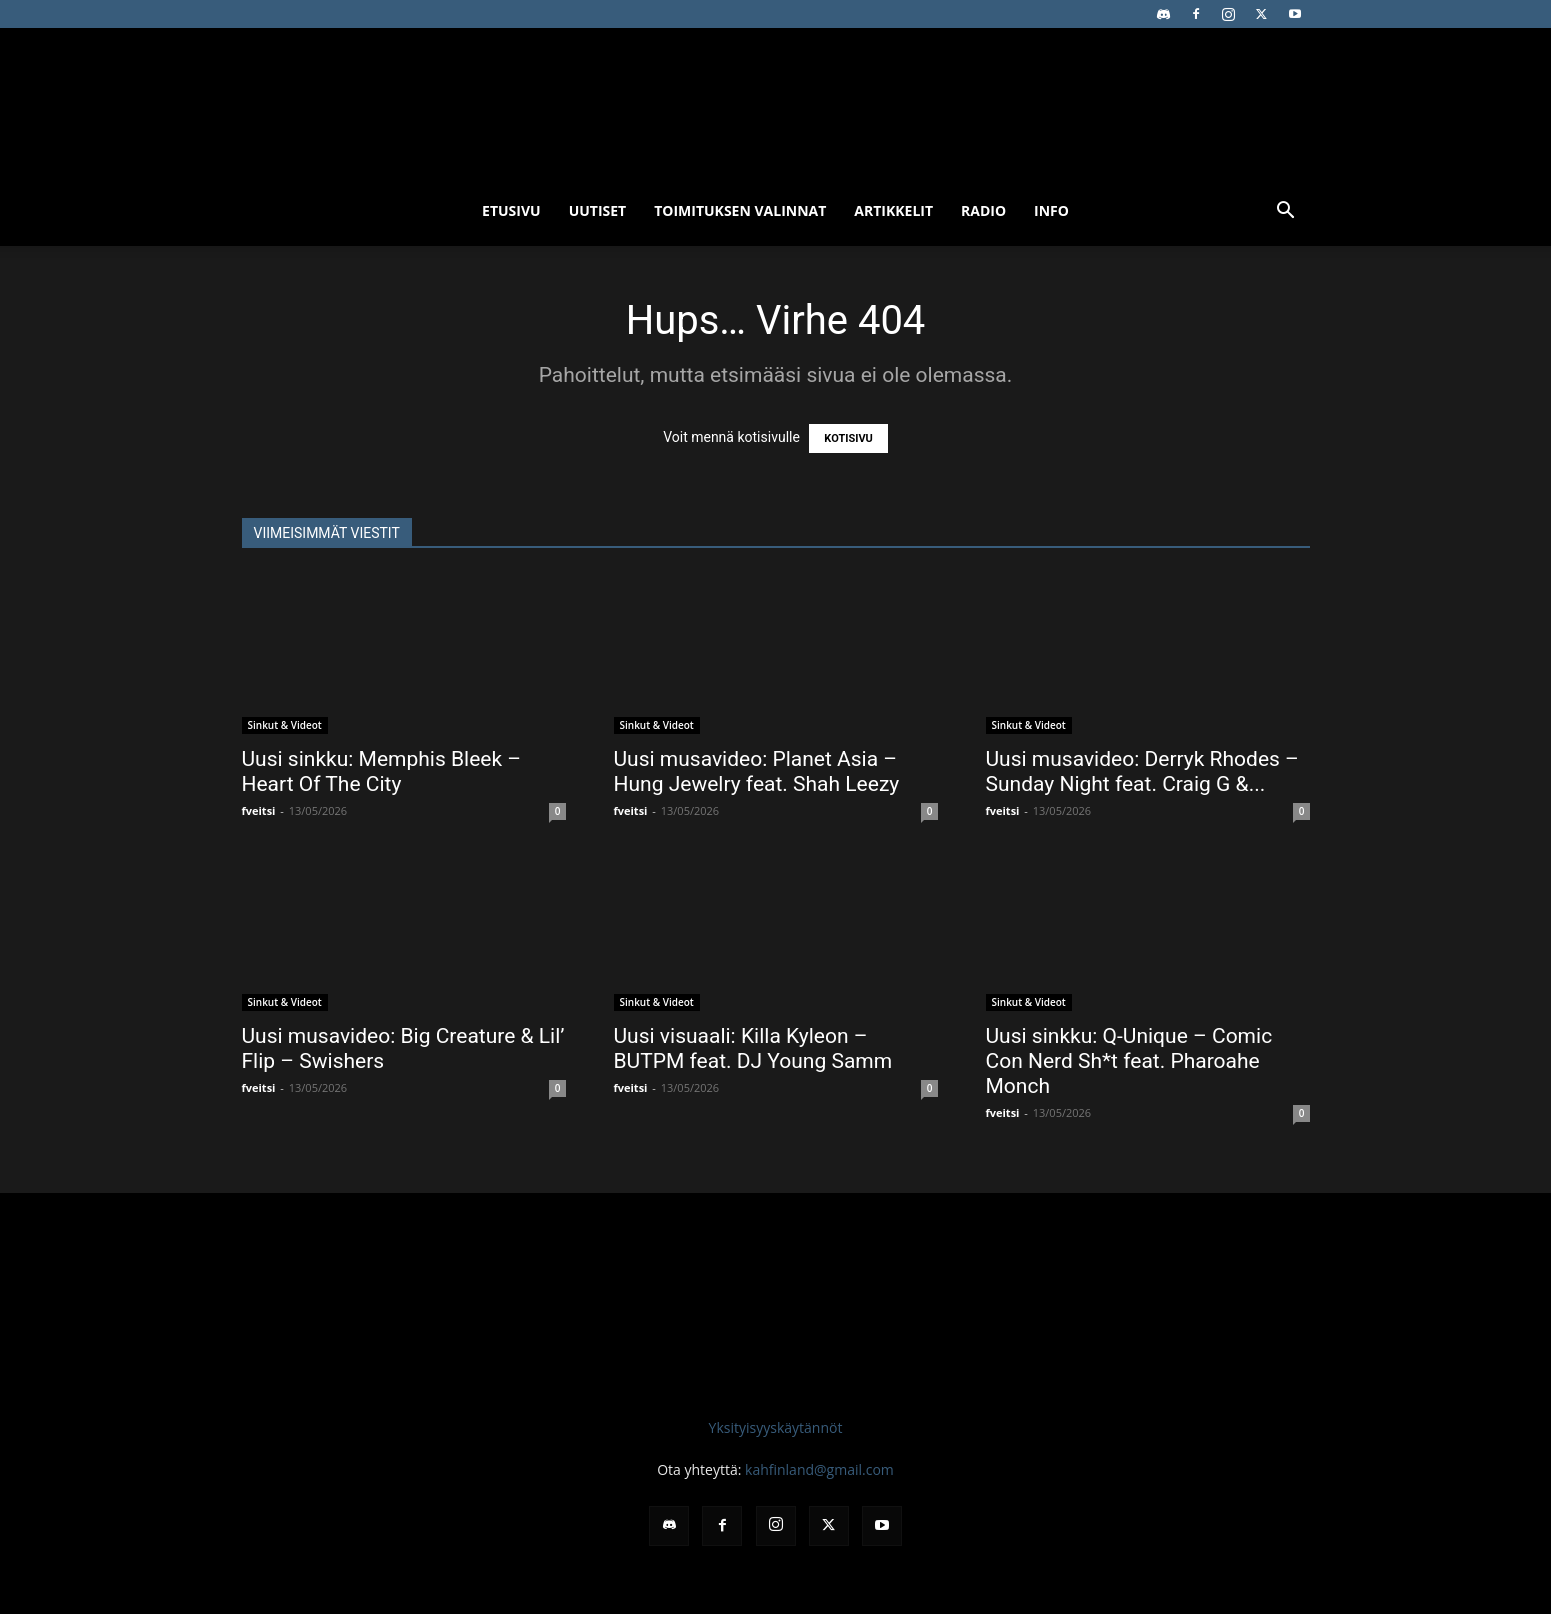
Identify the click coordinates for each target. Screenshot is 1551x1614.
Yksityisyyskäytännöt (776, 1427)
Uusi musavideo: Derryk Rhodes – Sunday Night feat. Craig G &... (1142, 771)
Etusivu (511, 210)
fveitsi (259, 810)
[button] (1286, 212)
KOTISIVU (848, 438)
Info (1051, 210)
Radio (983, 210)
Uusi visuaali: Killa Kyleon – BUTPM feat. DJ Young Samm (753, 1048)
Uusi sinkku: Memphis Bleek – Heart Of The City (382, 771)
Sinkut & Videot (285, 725)
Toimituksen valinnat (740, 210)
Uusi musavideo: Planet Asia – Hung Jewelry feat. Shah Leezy (757, 771)
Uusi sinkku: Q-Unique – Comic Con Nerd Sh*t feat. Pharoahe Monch (1129, 1061)
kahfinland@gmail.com (819, 1469)
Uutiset (598, 210)
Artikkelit (893, 210)
